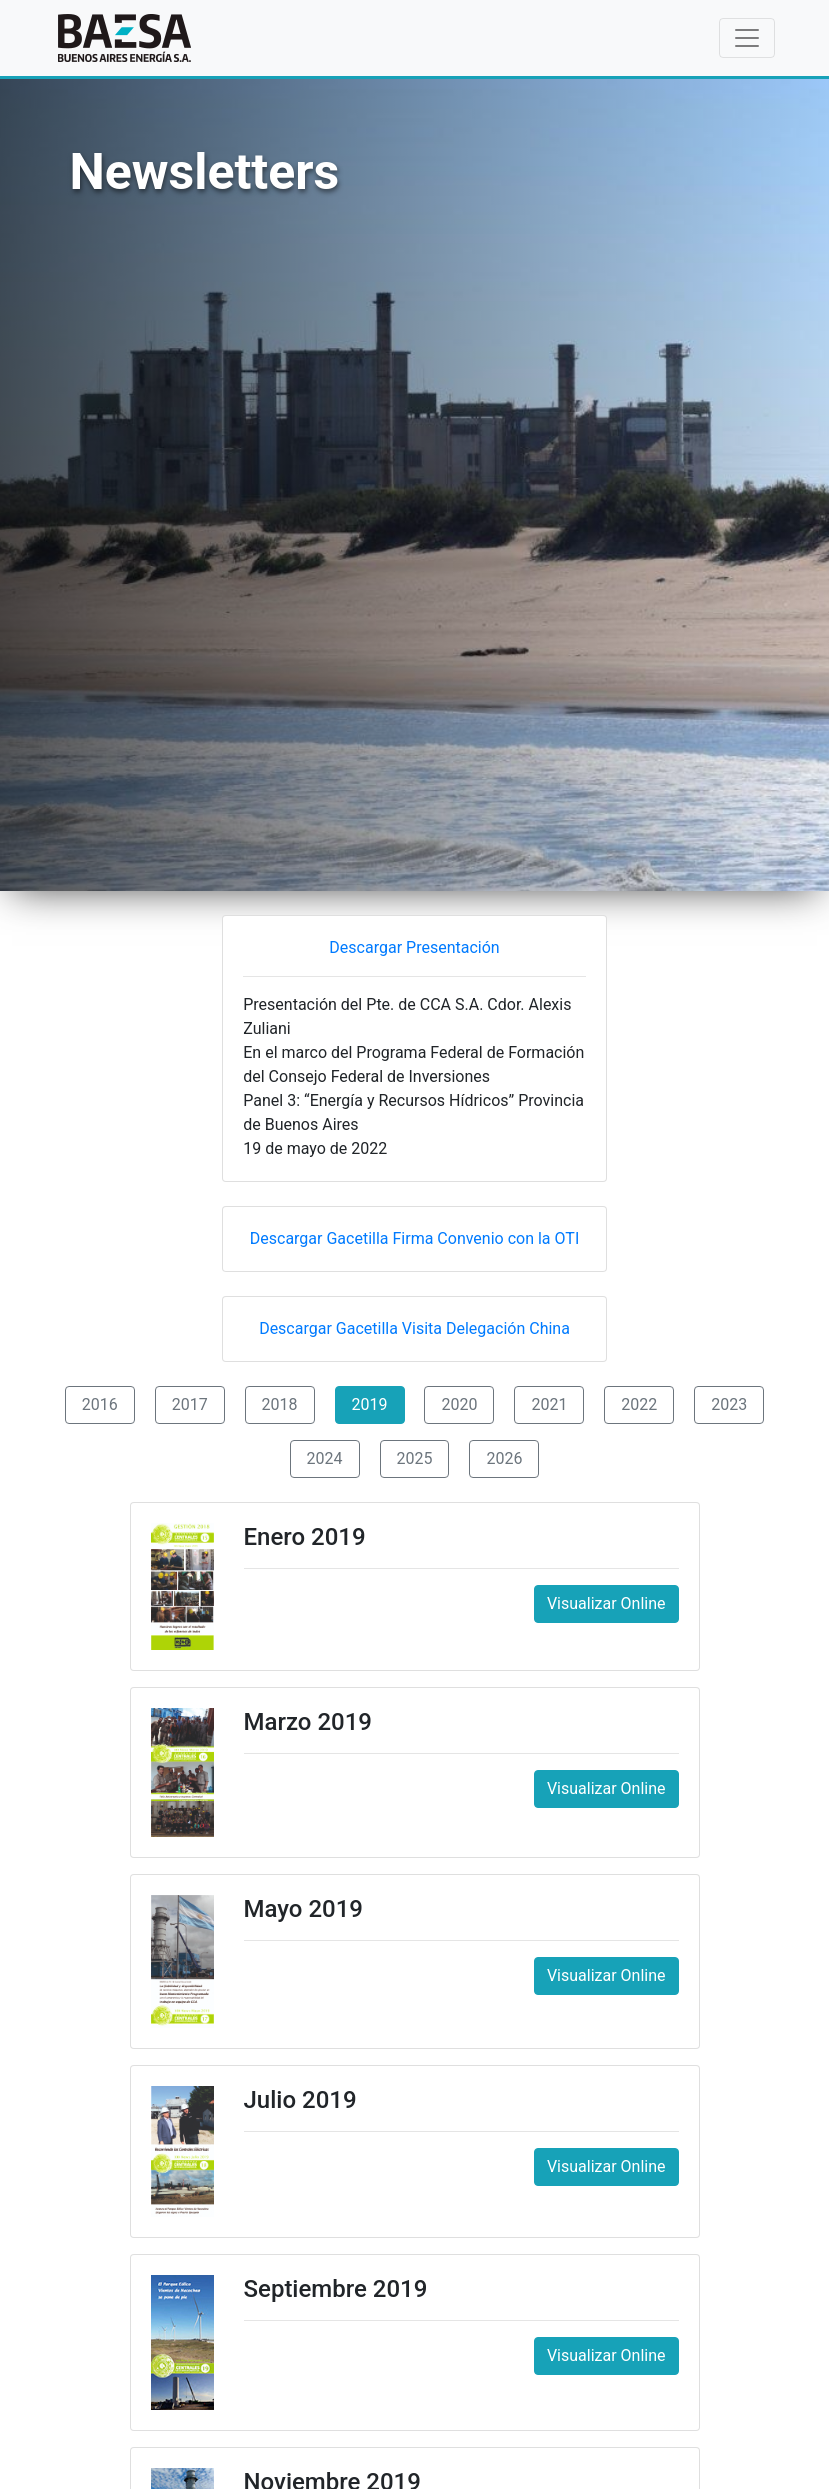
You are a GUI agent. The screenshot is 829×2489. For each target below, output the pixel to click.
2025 (415, 1458)
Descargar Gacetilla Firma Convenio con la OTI (414, 1238)
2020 (459, 1404)
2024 (325, 1458)
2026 (504, 1458)
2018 (280, 1404)
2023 (729, 1404)
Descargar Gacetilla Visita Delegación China (414, 1328)
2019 (370, 1404)
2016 (100, 1404)
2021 (549, 1404)
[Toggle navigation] (747, 38)
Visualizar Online (606, 1603)
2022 (639, 1404)
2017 (190, 1404)
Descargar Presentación (414, 947)
